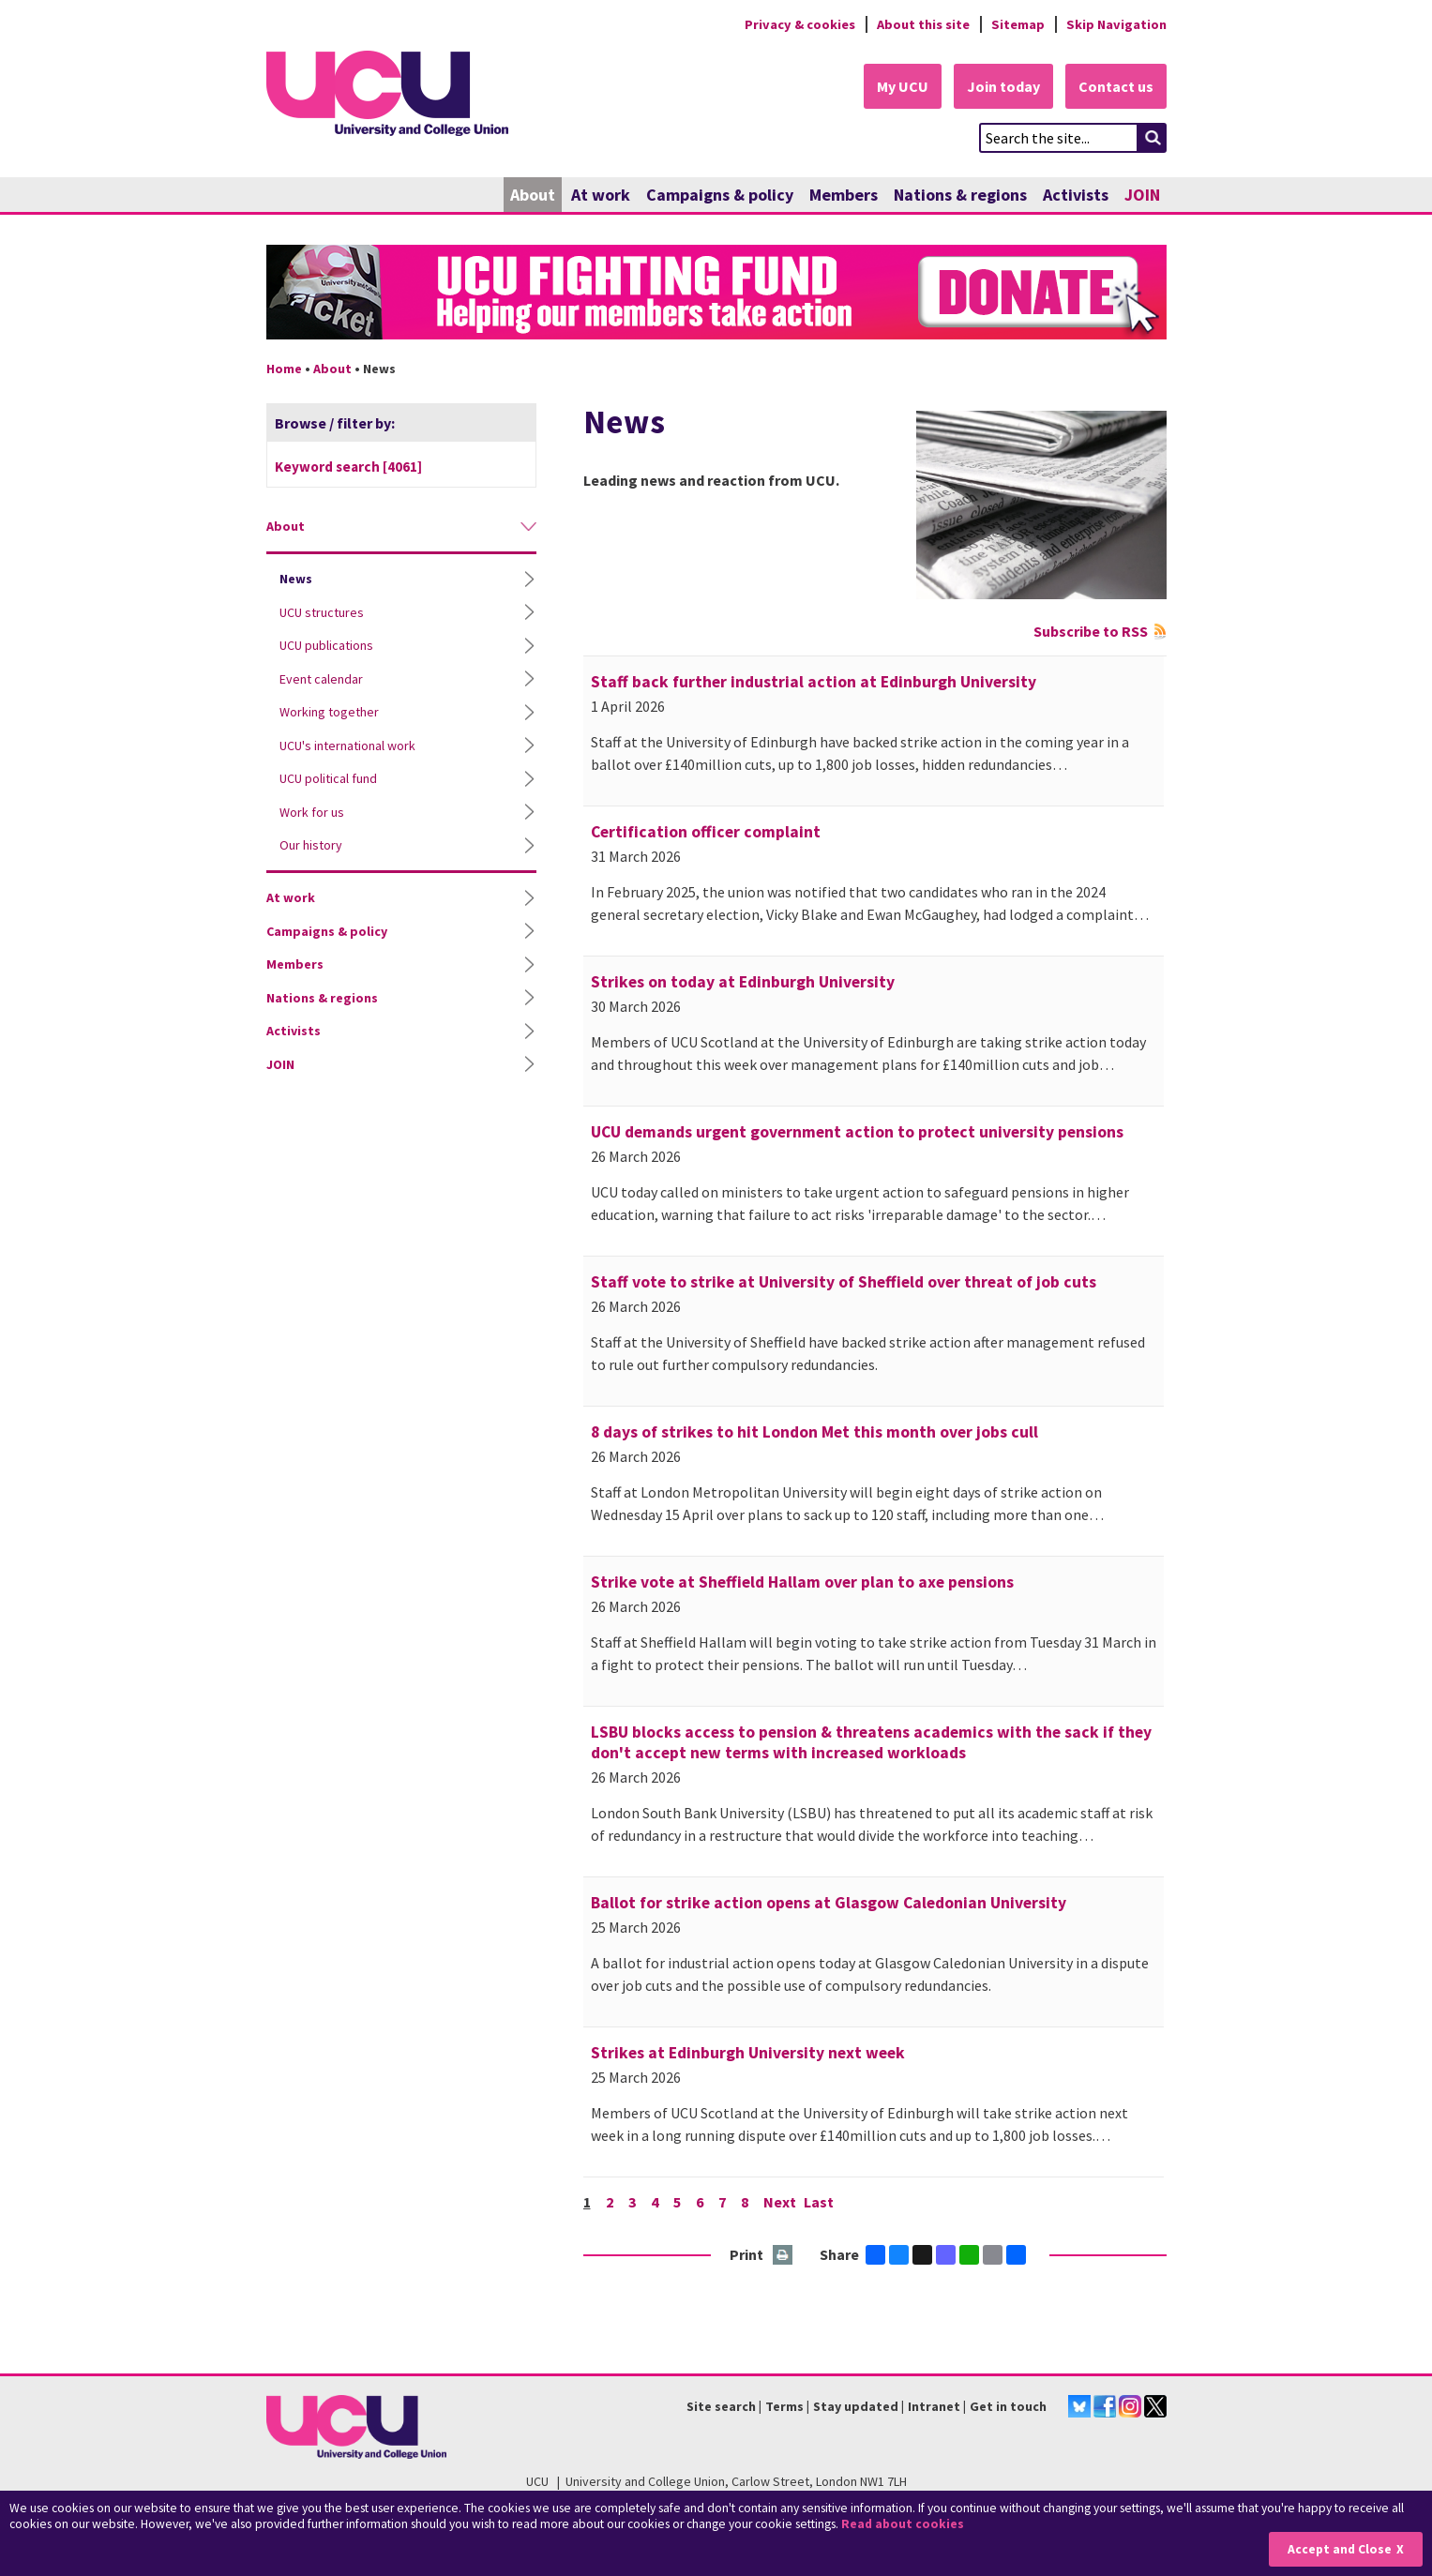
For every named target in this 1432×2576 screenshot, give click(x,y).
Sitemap (1018, 24)
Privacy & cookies (800, 24)
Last (819, 2201)
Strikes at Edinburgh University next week (748, 2052)
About (532, 194)
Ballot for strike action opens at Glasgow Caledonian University (828, 1902)
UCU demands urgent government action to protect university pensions (857, 1132)
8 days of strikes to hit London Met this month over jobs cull (814, 1432)
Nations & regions (960, 194)
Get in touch (1008, 2406)
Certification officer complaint (706, 831)
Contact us (1115, 86)
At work (600, 194)
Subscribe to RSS (1090, 631)
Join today (1003, 86)
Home (284, 368)
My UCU (902, 86)
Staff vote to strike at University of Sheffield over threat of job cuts (843, 1282)
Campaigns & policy (719, 194)
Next (779, 2201)
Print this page (783, 2256)
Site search (721, 2406)
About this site (923, 24)
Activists (1075, 194)
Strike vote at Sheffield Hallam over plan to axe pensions (802, 1582)
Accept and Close (1340, 2549)
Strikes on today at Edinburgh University (743, 982)
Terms (784, 2406)
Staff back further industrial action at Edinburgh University (813, 681)
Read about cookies (902, 2524)
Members (843, 194)
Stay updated (855, 2406)
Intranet (934, 2406)
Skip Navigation (1116, 24)
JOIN (1142, 194)
